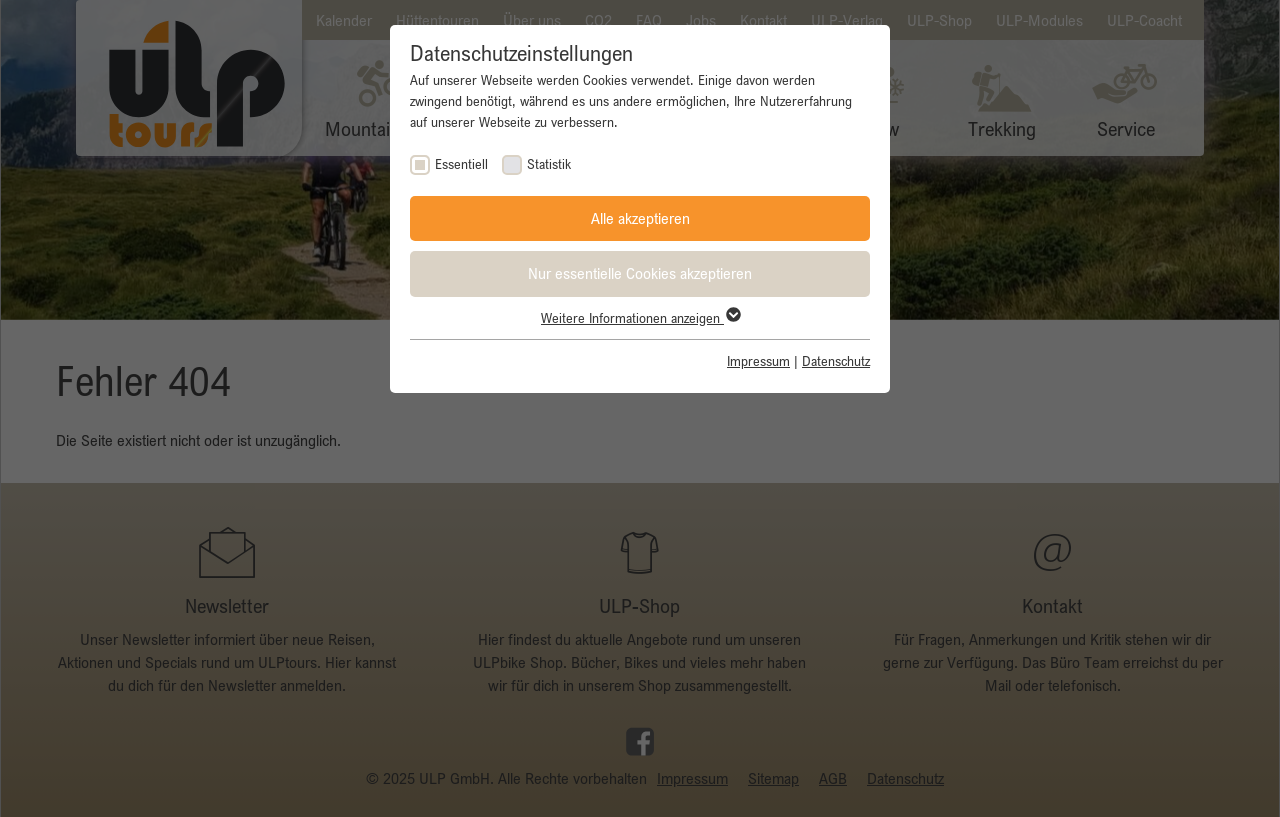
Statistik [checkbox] (549, 164)
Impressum (758, 361)
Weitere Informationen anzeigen (640, 318)
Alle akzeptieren (640, 218)
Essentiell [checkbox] (461, 164)
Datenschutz (836, 361)
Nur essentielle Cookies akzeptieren (640, 273)
